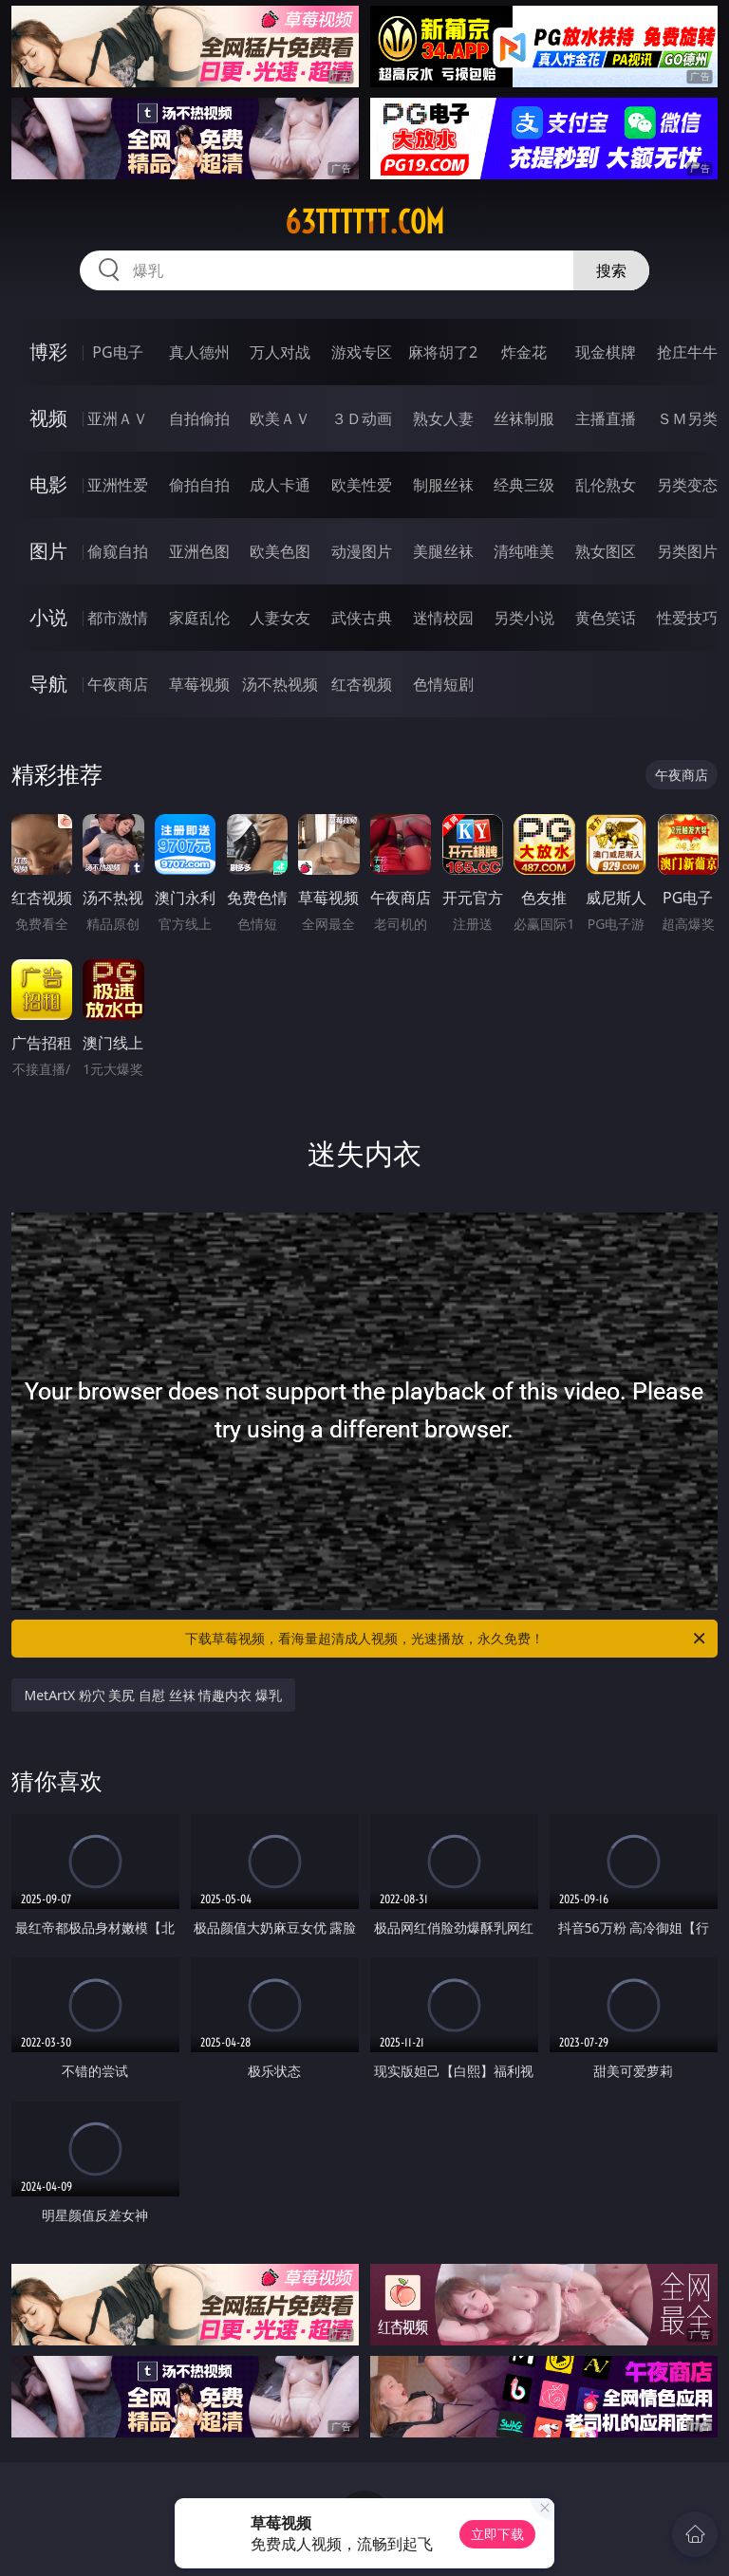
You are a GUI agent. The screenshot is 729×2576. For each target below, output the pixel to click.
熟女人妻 (443, 418)
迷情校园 (443, 617)
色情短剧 (443, 684)
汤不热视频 (280, 684)
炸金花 (524, 352)
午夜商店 (117, 684)
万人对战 (280, 352)
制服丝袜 (443, 484)
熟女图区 (605, 551)
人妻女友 (280, 617)
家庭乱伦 (199, 617)
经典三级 (524, 484)
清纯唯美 (524, 551)
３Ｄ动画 (361, 418)
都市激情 (117, 617)
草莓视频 (199, 684)
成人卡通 (280, 484)
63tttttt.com (364, 222)
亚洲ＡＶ (117, 418)
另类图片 (687, 551)
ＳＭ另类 (687, 418)
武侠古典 (361, 617)
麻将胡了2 (442, 352)
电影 (48, 484)
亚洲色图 (199, 551)
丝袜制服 (524, 418)
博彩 (48, 351)
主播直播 (605, 418)
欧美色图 (280, 551)
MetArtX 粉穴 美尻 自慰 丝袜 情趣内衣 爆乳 (153, 1695)
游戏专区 (361, 352)
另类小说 (524, 617)
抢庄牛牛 (687, 352)
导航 (48, 683)
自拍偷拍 (199, 418)
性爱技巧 (687, 617)
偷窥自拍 (117, 551)
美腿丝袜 (443, 551)
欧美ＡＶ (280, 418)
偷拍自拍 (199, 484)
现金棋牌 (605, 352)
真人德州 (199, 352)
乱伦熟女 (605, 484)
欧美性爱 (361, 484)
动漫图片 (361, 551)
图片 (48, 551)
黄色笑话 (605, 617)
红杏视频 (361, 684)
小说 (48, 617)
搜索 (611, 270)
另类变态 (687, 484)
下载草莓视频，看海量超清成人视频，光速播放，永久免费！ (446, 1638)
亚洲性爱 (117, 484)
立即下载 (497, 2534)
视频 (48, 418)
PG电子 (117, 352)
